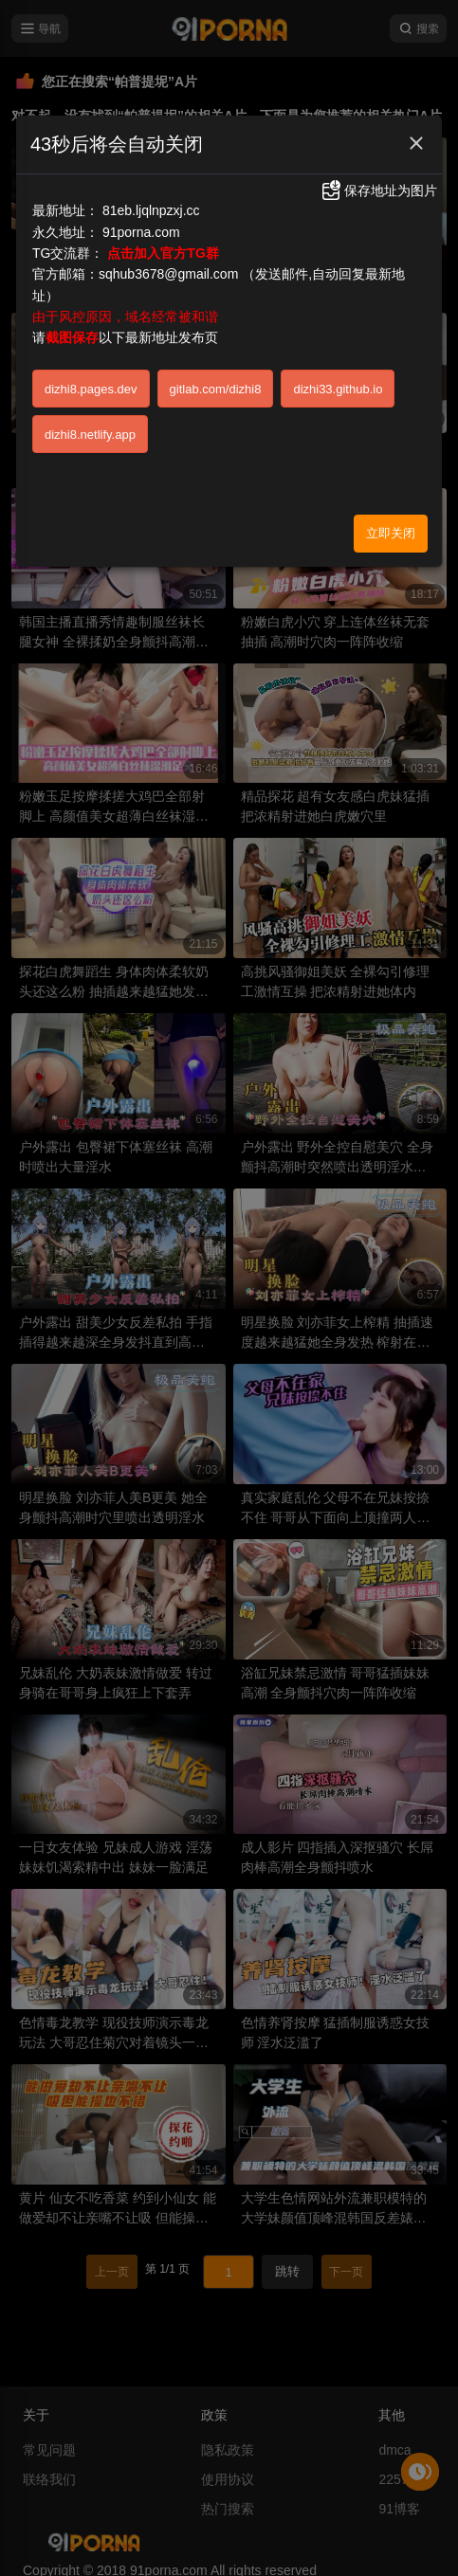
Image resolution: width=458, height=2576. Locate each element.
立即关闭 (390, 533)
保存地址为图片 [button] (378, 190)
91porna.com (141, 232)
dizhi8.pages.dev (91, 389)
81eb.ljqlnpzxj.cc (151, 210)
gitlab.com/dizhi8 (216, 389)
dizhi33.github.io (337, 389)
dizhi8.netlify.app (90, 434)
